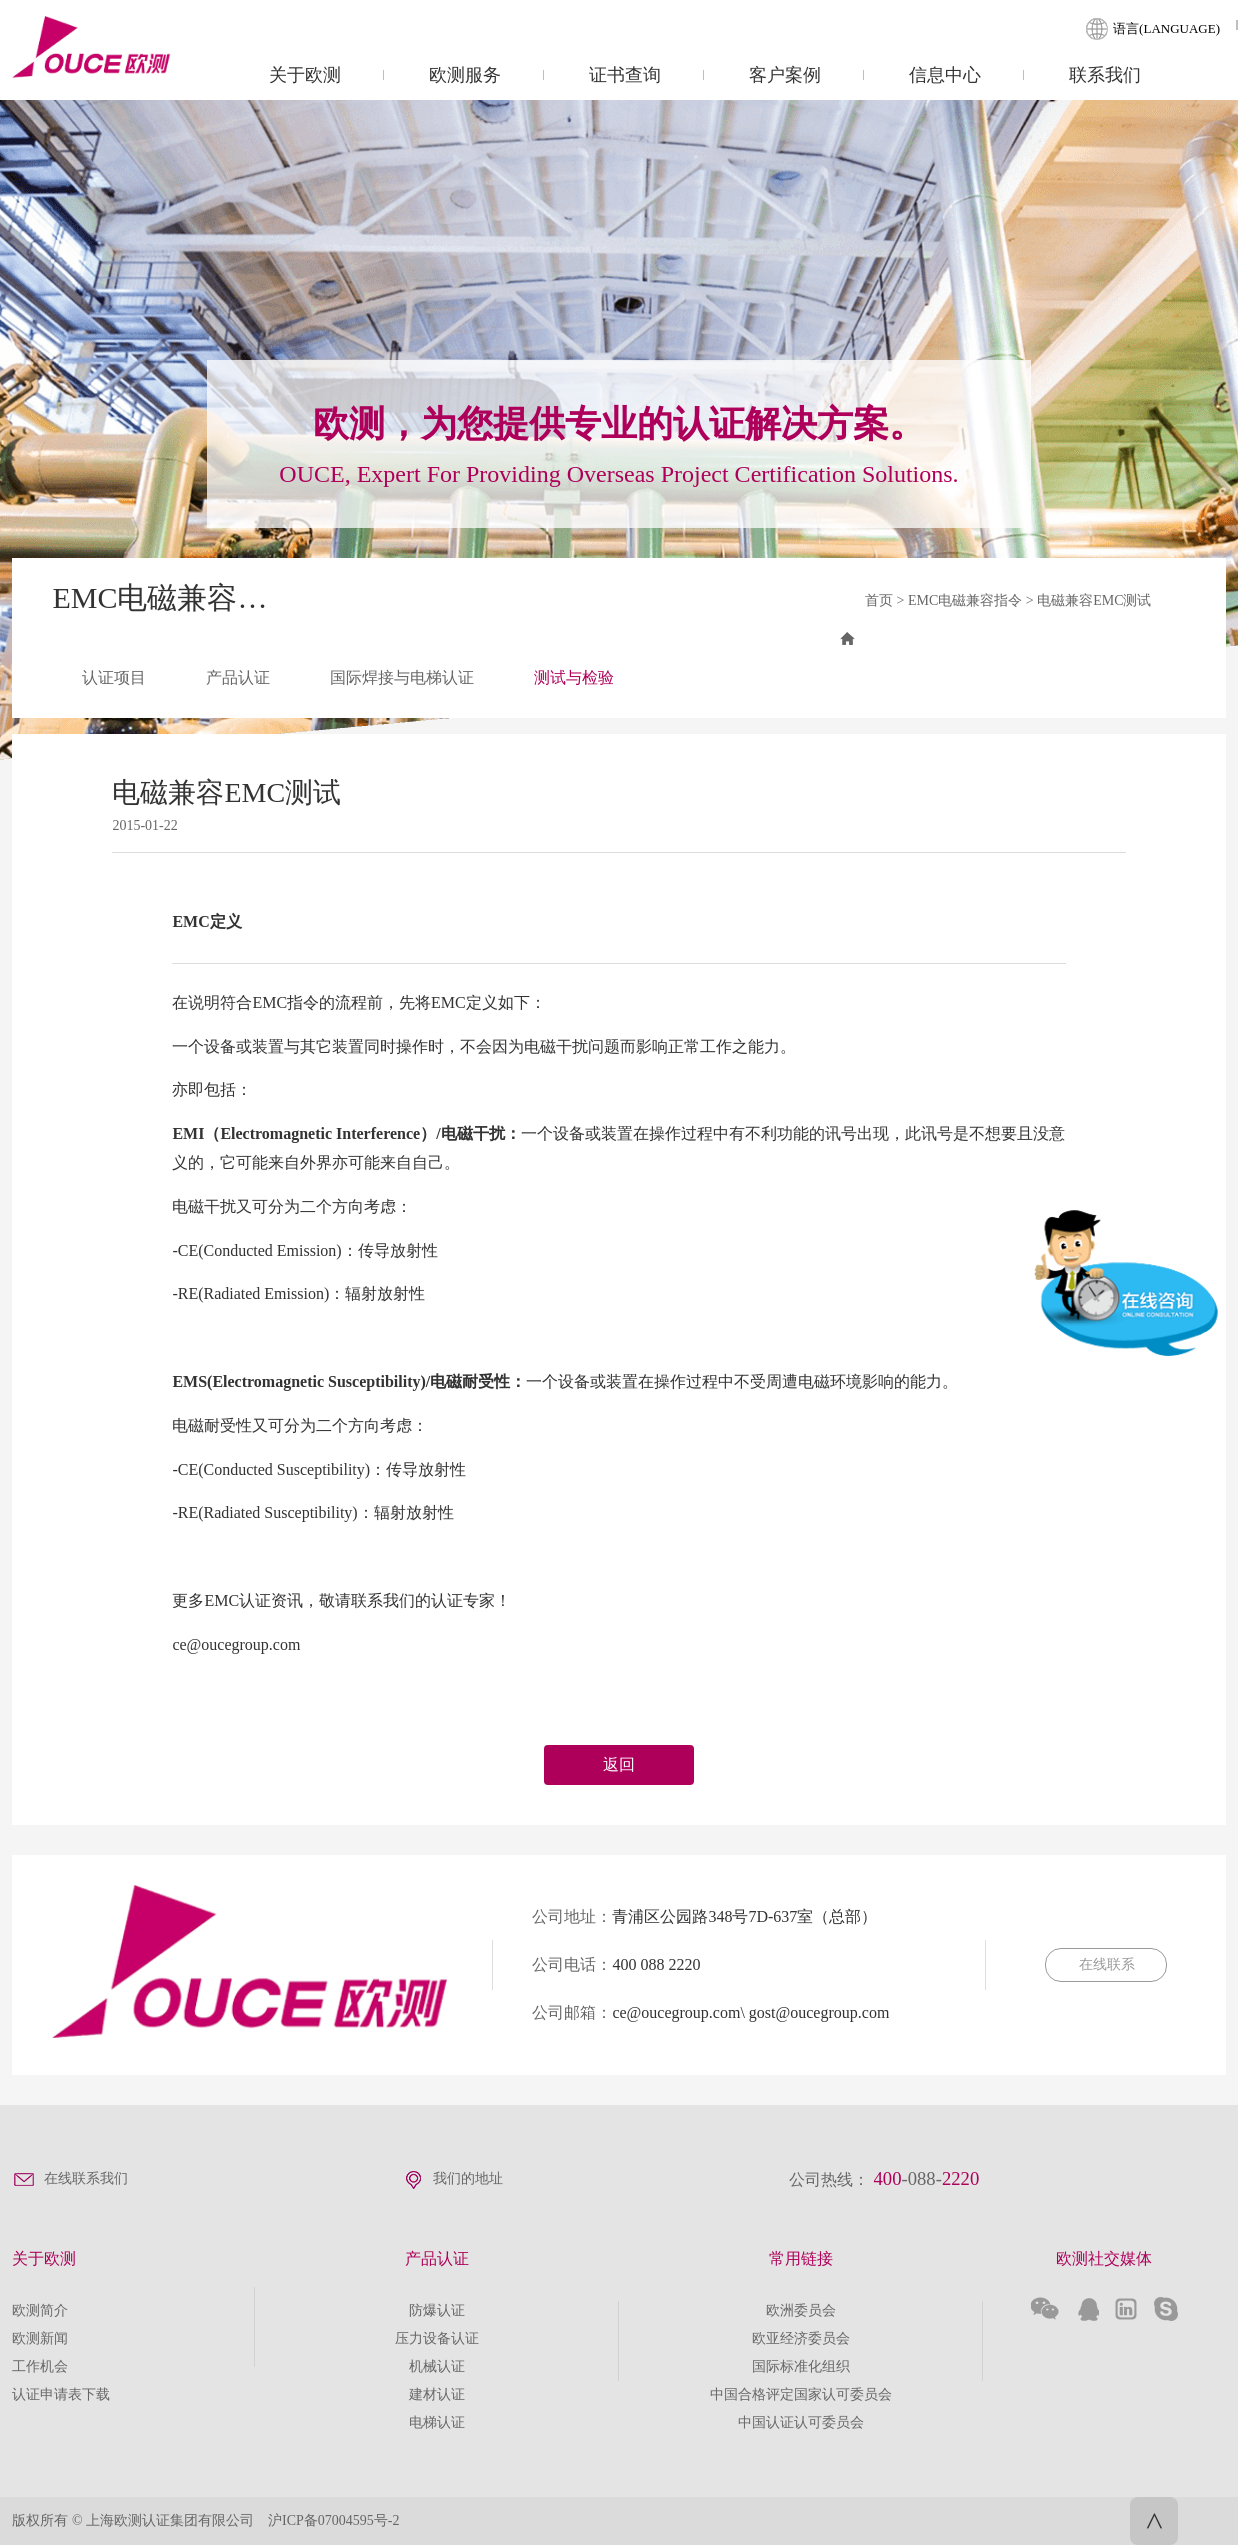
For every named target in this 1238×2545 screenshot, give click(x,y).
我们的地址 (468, 2178)
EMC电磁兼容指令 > (972, 600)
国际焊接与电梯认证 (402, 677)
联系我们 (1105, 75)
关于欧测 (305, 75)
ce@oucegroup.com (676, 2012)
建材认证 (437, 2394)
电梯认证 (437, 2422)
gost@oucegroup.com (819, 2012)
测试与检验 (574, 677)
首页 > (886, 600)
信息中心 (945, 75)
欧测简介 (40, 2310)
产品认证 (238, 677)
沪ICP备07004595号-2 (333, 2520)
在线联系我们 (86, 2178)
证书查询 (625, 75)
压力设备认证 (437, 2338)
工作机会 (40, 2366)
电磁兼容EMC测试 (1094, 600)
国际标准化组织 (801, 2366)
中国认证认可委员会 (801, 2422)
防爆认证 (437, 2310)
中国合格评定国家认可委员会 (801, 2394)
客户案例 (785, 75)
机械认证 (437, 2366)
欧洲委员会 (801, 2310)
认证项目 (114, 677)
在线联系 (1106, 1964)
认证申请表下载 (61, 2394)
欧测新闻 (40, 2338)
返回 (619, 1764)
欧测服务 (465, 75)
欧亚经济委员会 (801, 2338)
